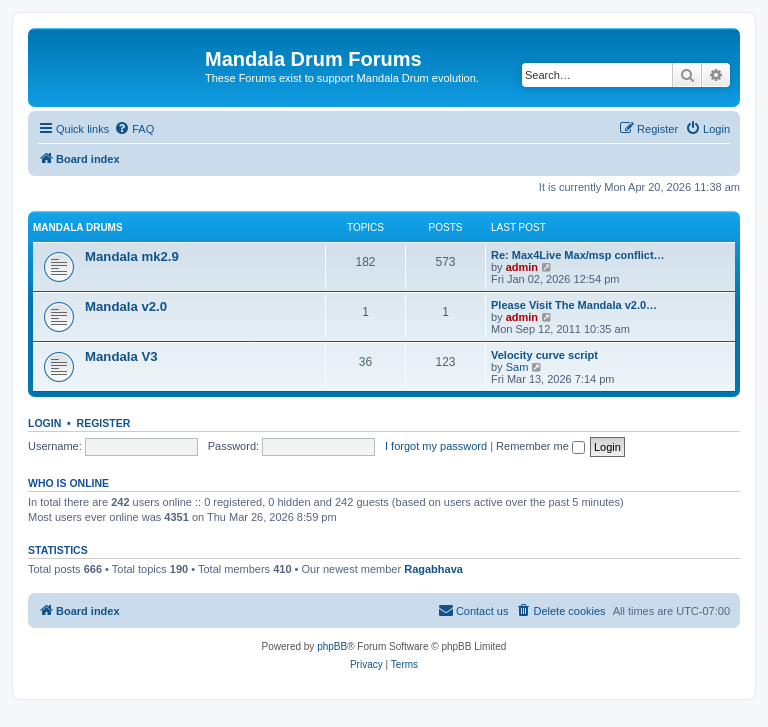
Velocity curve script (544, 355)
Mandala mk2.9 (132, 256)
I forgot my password (436, 446)
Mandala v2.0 (126, 306)
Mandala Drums (78, 227)
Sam (517, 367)
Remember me (540, 446)
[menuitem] (134, 129)
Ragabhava (433, 569)
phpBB (332, 646)
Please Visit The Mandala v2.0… (574, 305)
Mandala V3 (121, 356)
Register (104, 423)
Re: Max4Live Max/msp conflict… (578, 255)
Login (44, 423)
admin (522, 267)
